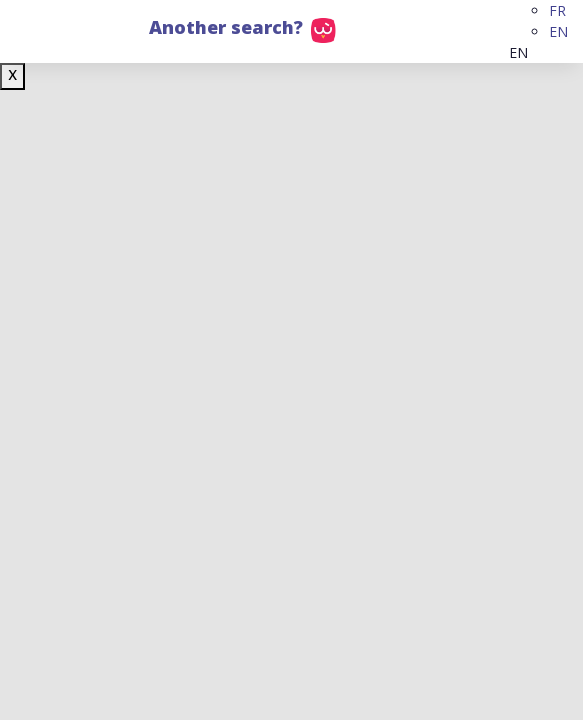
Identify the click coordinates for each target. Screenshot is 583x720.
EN (558, 31)
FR (557, 10)
